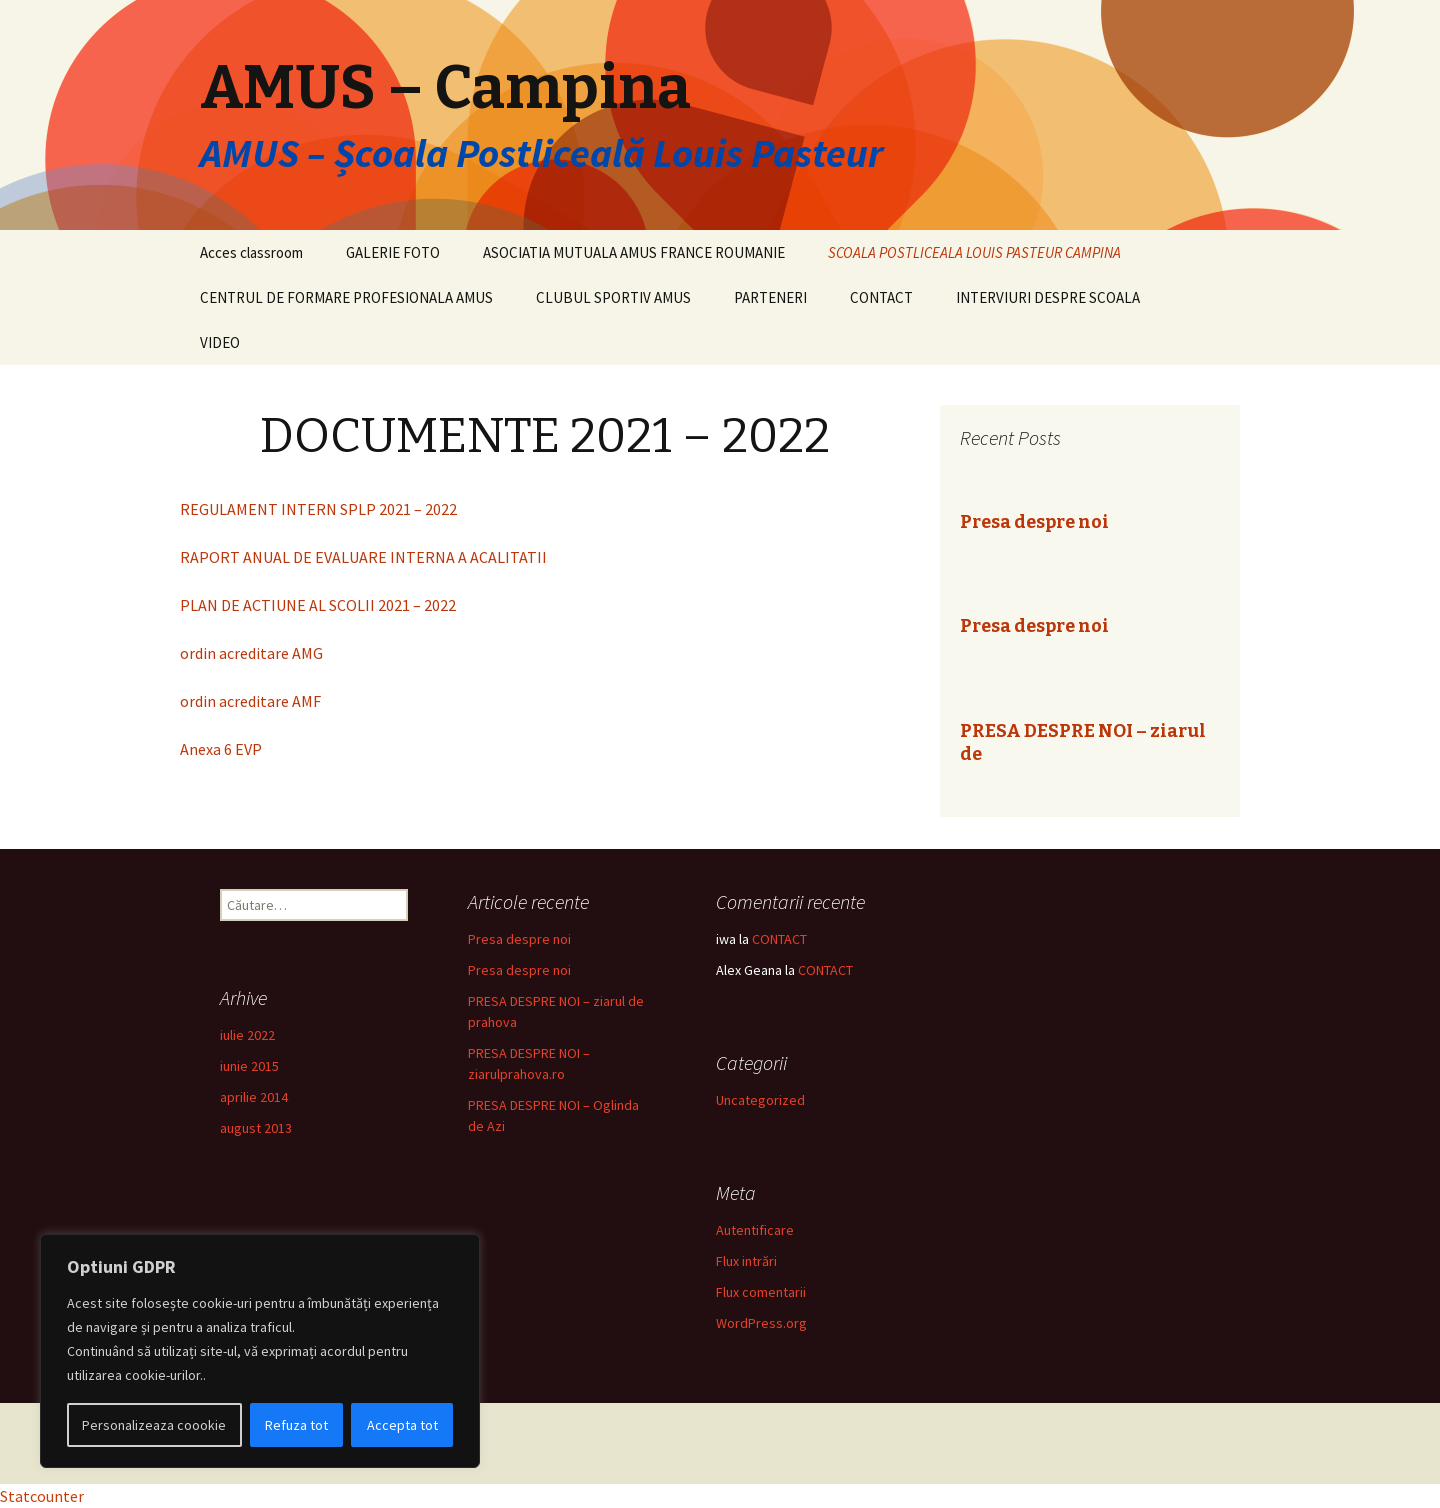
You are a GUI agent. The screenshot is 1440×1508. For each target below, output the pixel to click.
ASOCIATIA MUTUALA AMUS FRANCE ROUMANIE (634, 252)
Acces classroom (251, 252)
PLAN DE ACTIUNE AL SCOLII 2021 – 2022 (318, 605)
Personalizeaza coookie (154, 1425)
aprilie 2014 (254, 1097)
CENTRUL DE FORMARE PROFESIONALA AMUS (346, 297)
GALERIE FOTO (393, 252)
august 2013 (256, 1128)
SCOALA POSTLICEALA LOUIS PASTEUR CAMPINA (974, 252)
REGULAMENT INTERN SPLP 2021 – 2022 (318, 509)
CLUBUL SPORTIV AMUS (613, 297)
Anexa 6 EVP (221, 749)
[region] (260, 1351)
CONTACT (881, 297)
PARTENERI (770, 297)
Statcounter (42, 1496)
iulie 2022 (247, 1035)
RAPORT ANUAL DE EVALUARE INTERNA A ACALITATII (363, 557)
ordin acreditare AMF (250, 701)
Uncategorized (760, 1100)
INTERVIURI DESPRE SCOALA (1048, 297)
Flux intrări (746, 1261)
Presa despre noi (1034, 522)
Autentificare (755, 1230)
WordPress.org (761, 1323)
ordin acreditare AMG (251, 653)
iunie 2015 (249, 1066)
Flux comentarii (761, 1292)
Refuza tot (296, 1425)
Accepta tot (402, 1425)
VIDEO (220, 342)
